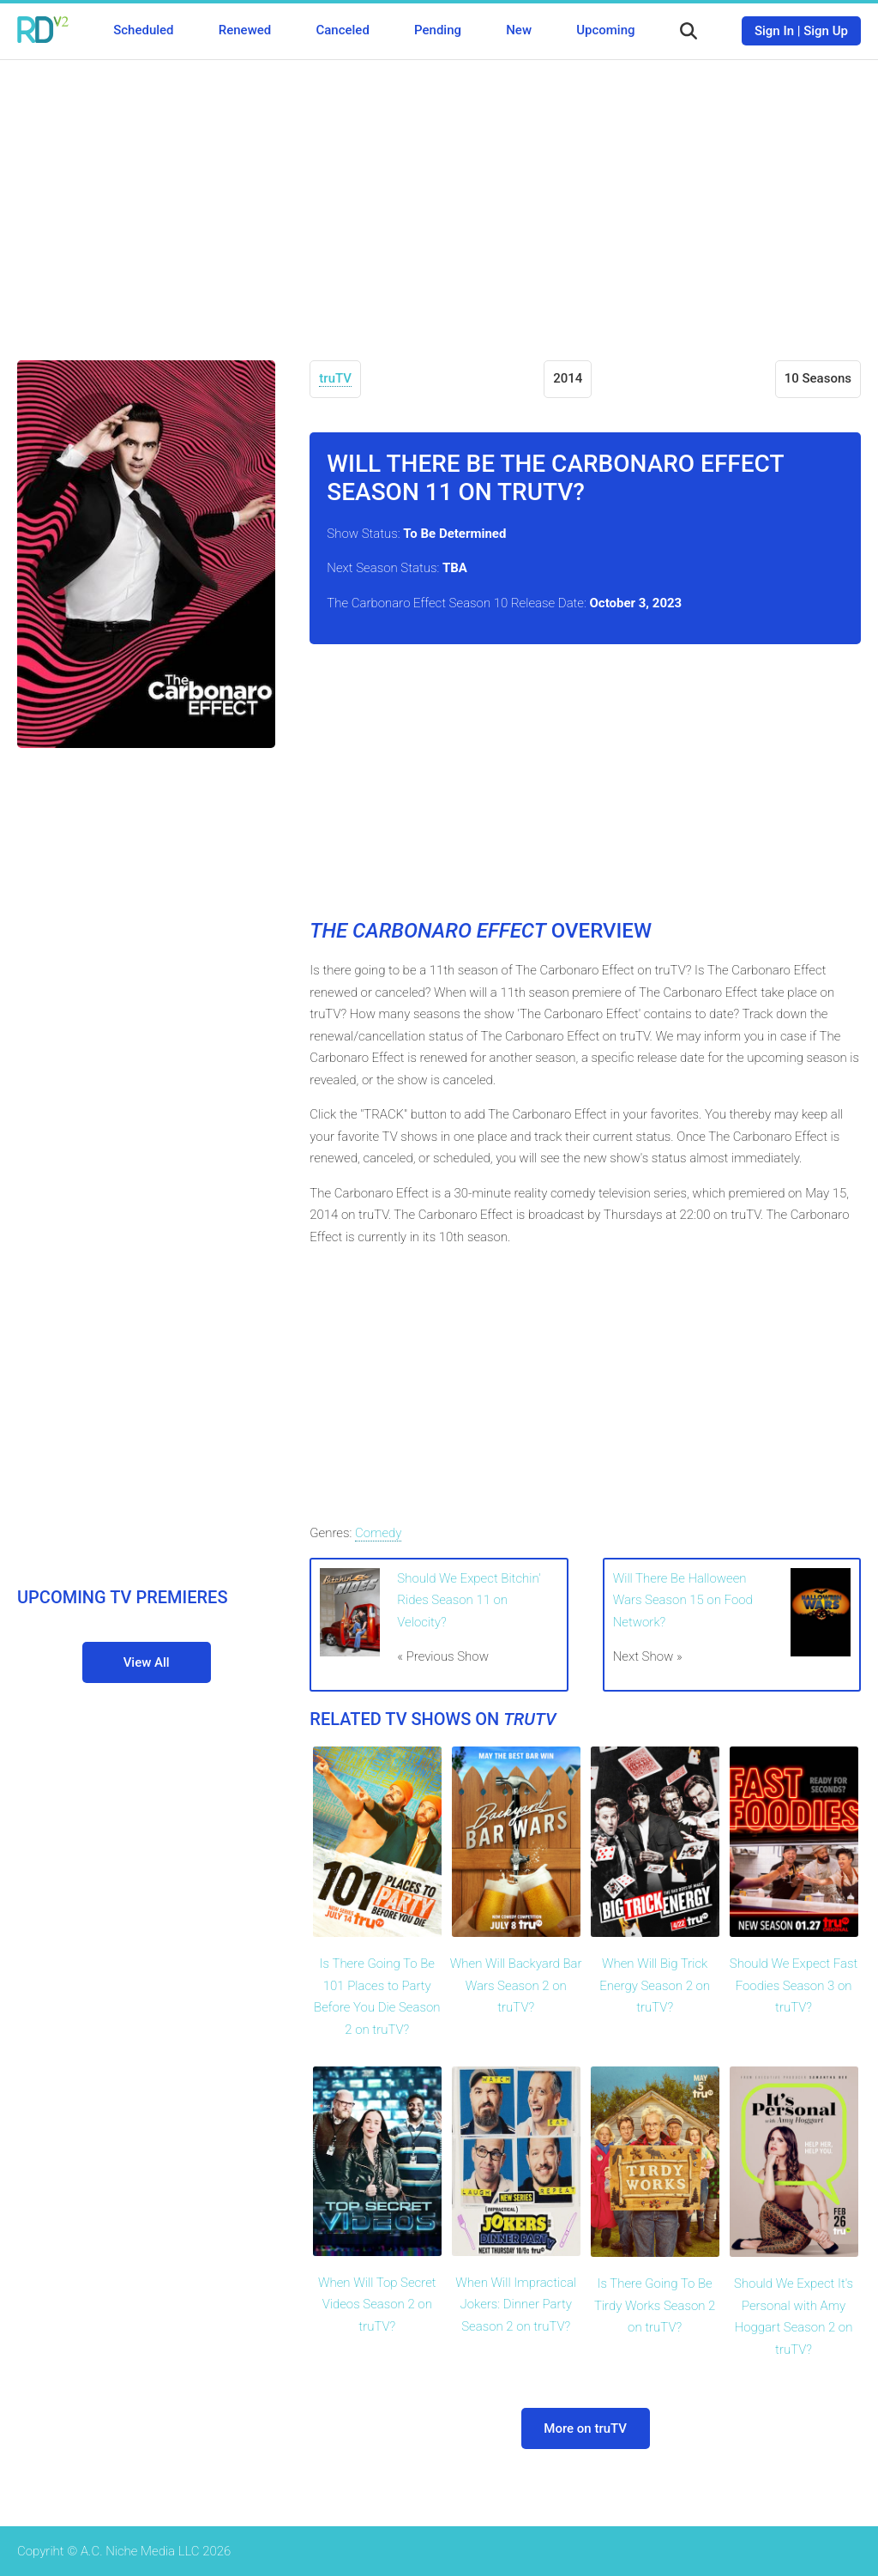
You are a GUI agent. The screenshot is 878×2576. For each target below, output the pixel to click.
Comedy (378, 1533)
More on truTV (585, 2428)
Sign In (774, 31)
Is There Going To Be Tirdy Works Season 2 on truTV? (654, 2305)
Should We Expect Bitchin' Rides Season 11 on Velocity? (468, 1600)
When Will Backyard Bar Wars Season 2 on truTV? (516, 1985)
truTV (335, 378)
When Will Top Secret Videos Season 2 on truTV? (377, 2304)
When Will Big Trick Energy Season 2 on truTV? (654, 1985)
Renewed (245, 30)
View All (146, 1662)
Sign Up (825, 31)
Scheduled (143, 30)
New (519, 30)
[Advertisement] (439, 197)
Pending (437, 30)
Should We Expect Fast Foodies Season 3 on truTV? (794, 1985)
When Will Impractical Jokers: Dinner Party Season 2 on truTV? (515, 2304)
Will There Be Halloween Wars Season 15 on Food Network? (683, 1600)
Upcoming (605, 30)
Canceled (342, 30)
